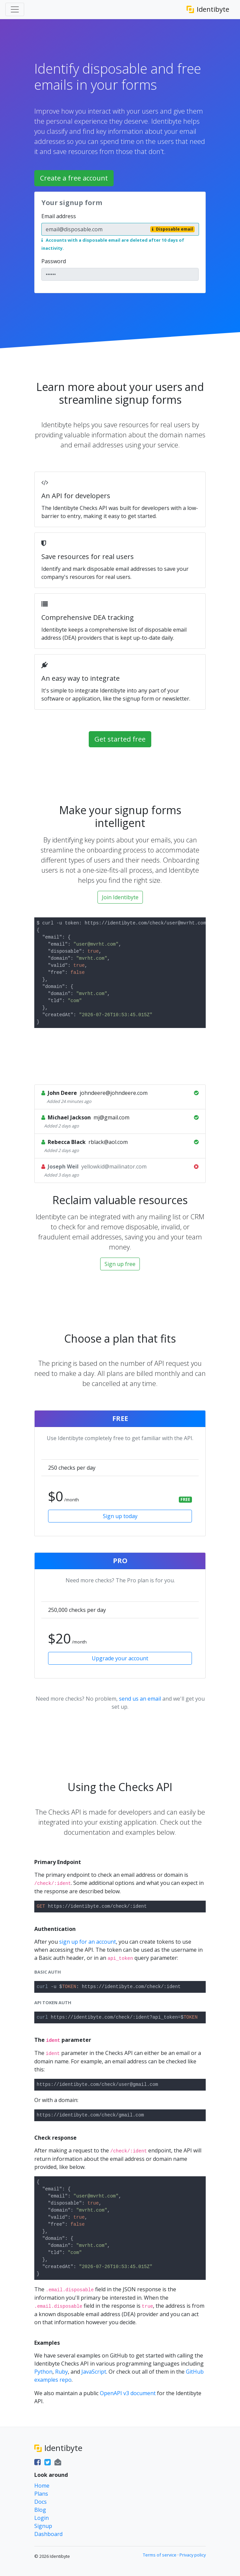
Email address (58, 216)
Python (43, 2371)
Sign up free (120, 1264)
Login (41, 2518)
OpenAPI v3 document (128, 2393)
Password (53, 261)
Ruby (61, 2371)
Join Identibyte (120, 897)
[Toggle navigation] (14, 9)
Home (41, 2485)
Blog (40, 2509)
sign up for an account (87, 1941)
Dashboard (48, 2534)
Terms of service (159, 2555)
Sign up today (120, 1516)
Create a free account (74, 178)
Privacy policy (192, 2555)
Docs (40, 2501)
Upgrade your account (120, 1658)
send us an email (140, 1698)
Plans (41, 2493)
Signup (43, 2526)
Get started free (120, 739)
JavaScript (93, 2371)
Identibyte (208, 9)
